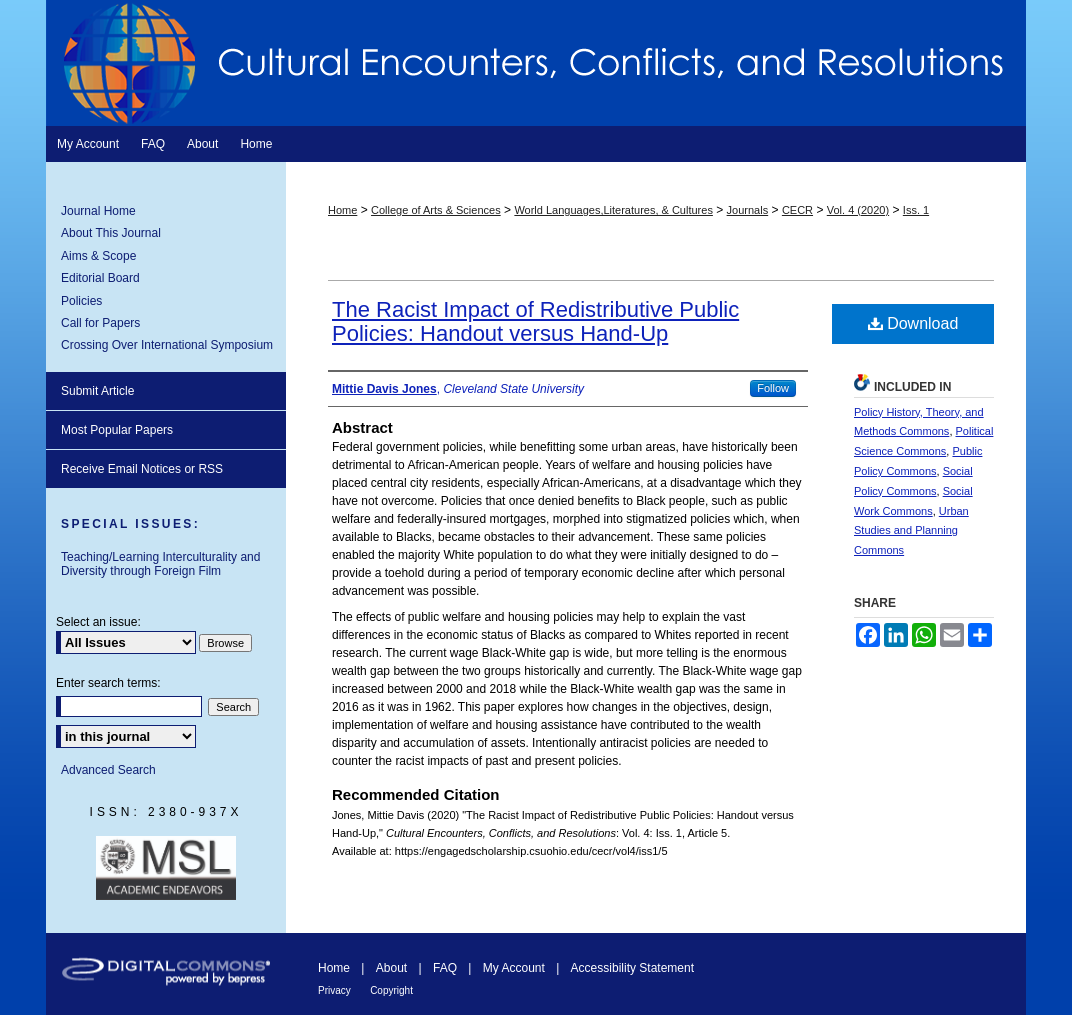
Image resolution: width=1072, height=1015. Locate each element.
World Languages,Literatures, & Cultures (613, 210)
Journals (748, 210)
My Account (514, 968)
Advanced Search (108, 770)
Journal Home (98, 211)
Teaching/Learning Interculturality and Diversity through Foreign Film (160, 564)
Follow (773, 388)
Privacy (334, 990)
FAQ (445, 968)
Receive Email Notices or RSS (142, 469)
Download (913, 323)
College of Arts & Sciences (436, 210)
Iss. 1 (916, 210)
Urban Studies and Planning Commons (911, 531)
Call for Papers (100, 323)
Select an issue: (98, 622)
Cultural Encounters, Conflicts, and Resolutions (536, 63)
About (391, 968)
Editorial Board (100, 278)
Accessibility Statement (632, 968)
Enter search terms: (108, 683)
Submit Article (97, 391)
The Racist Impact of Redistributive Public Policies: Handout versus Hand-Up (535, 321)
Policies (81, 301)
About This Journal (111, 233)
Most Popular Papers (117, 430)
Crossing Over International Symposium (167, 345)
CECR (797, 210)
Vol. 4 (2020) (858, 210)
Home (342, 210)
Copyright (391, 990)
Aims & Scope (98, 256)
